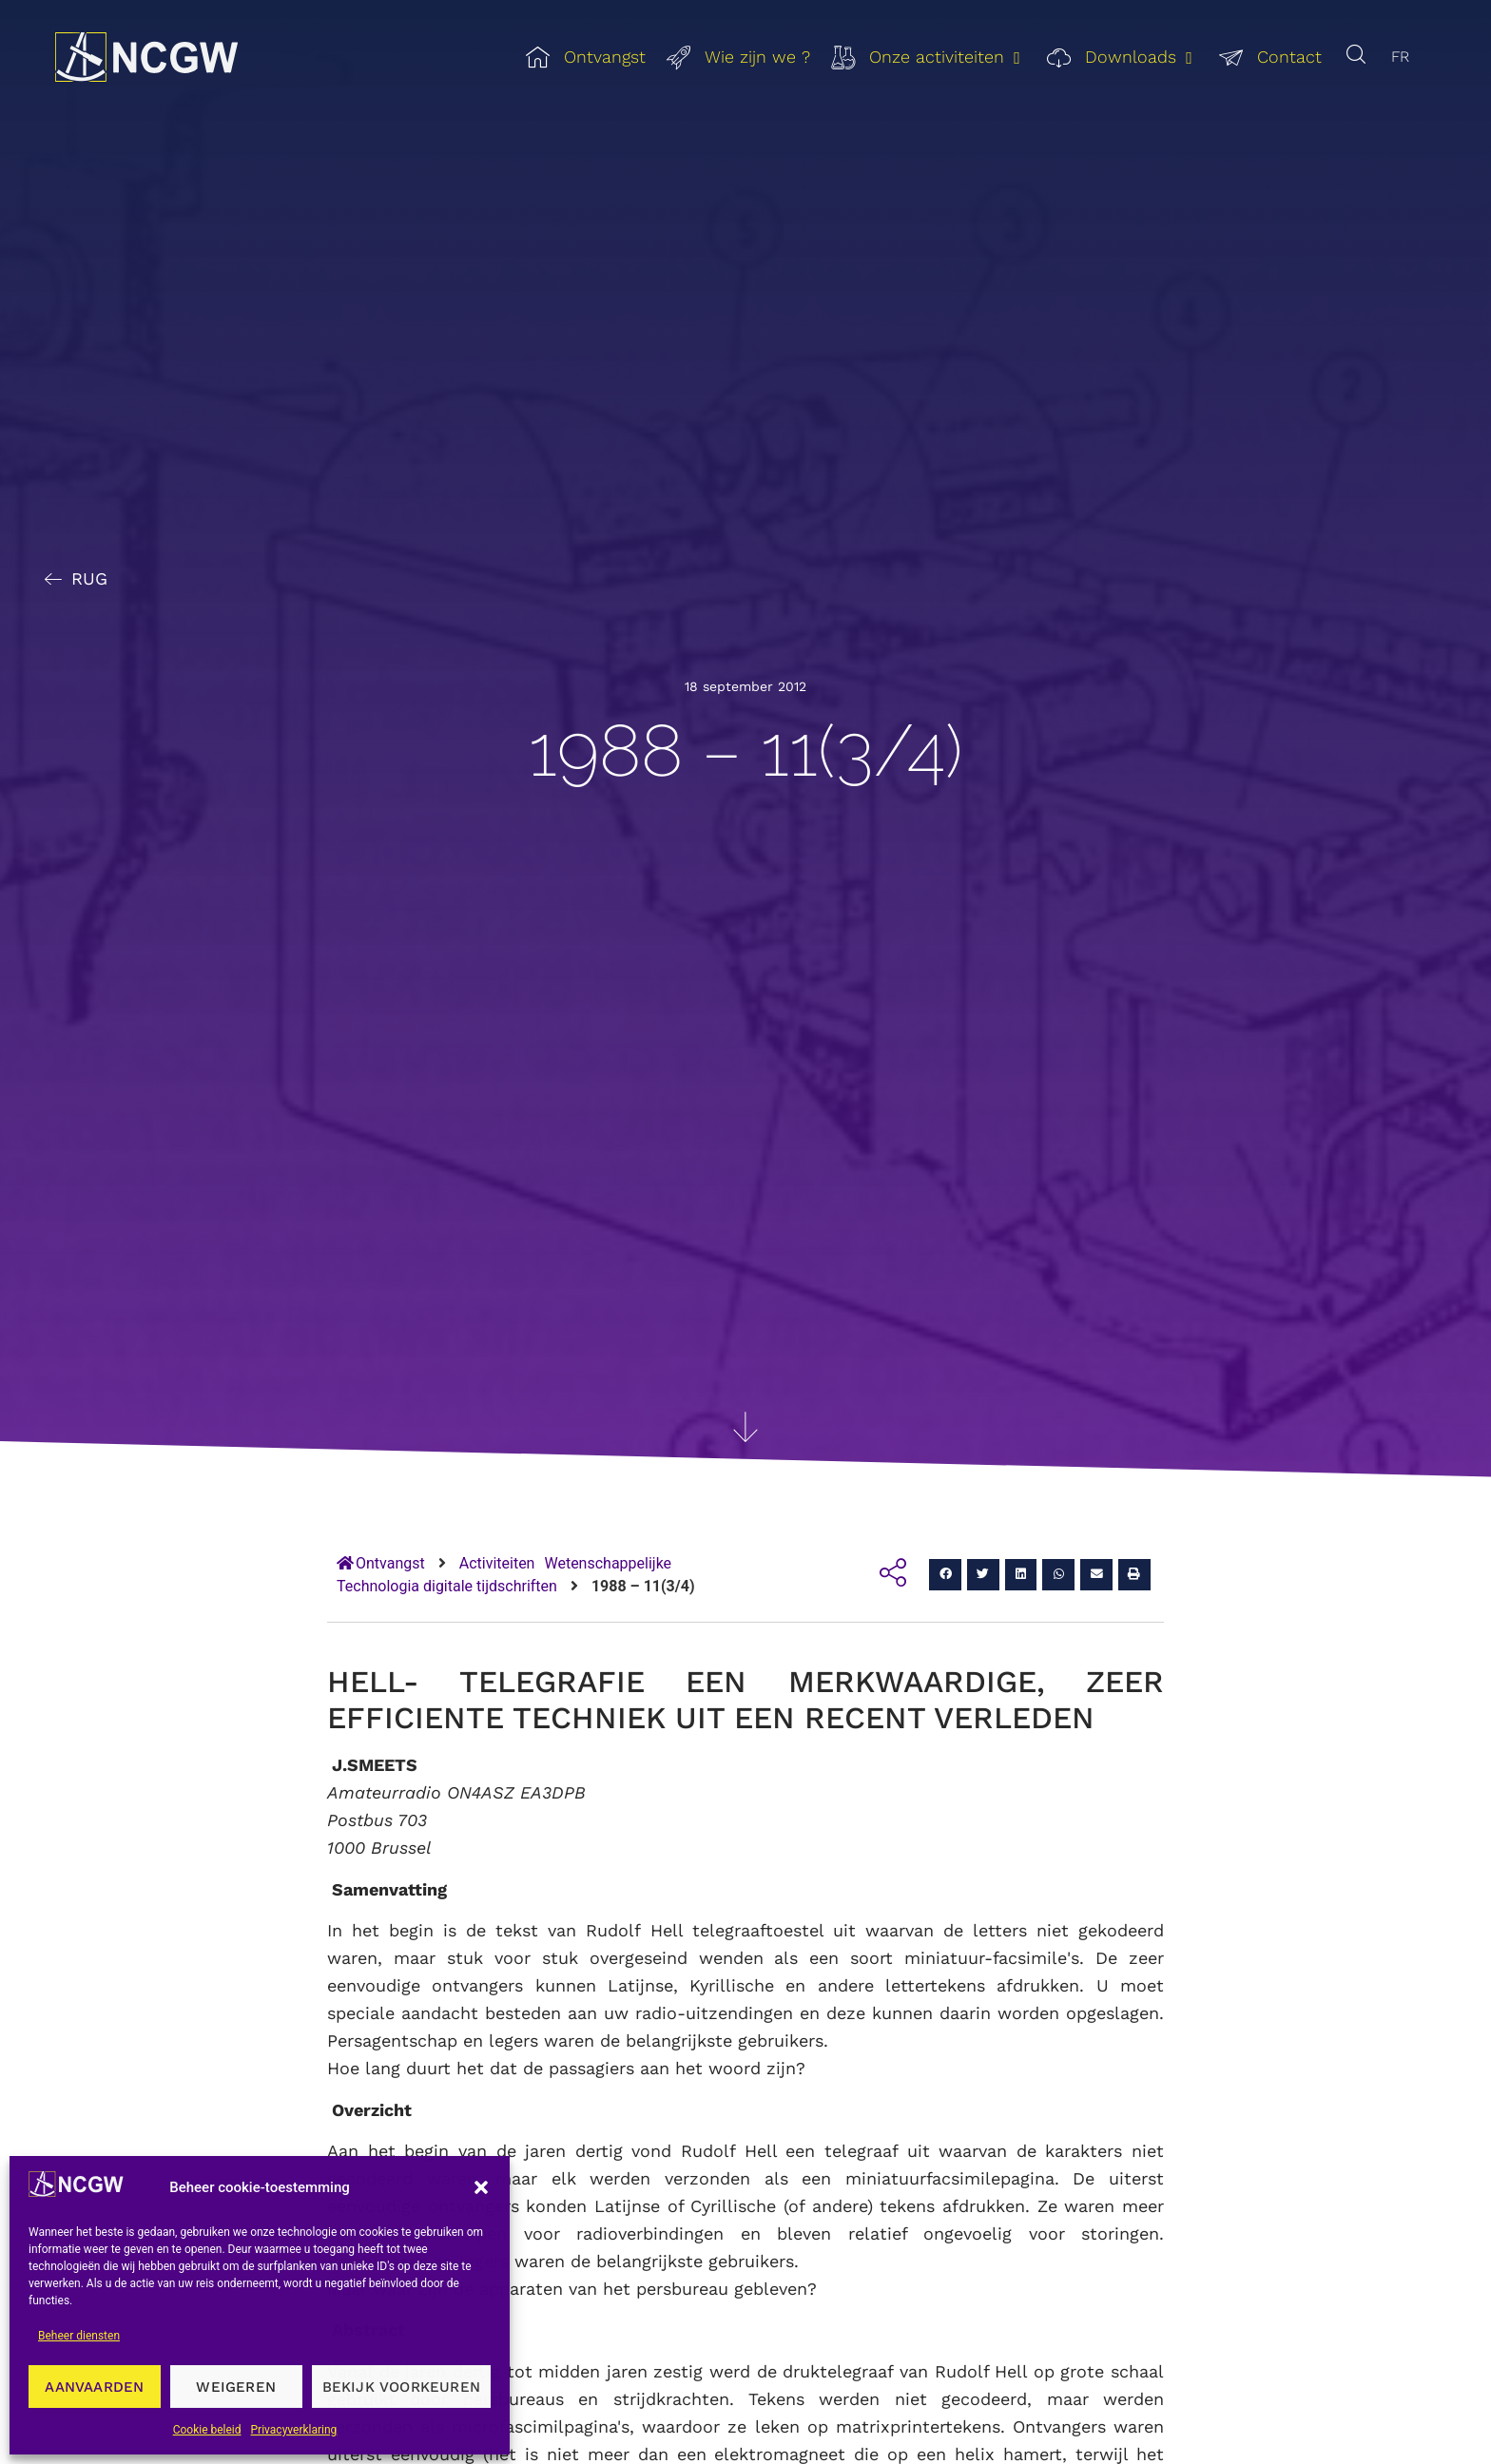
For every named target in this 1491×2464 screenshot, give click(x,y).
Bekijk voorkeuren (401, 2387)
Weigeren (236, 2387)
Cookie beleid (207, 2429)
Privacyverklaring (294, 2429)
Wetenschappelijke (607, 1563)
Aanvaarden (94, 2387)
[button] (481, 2187)
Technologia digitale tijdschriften (447, 1586)
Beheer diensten (79, 2335)
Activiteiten (497, 1563)
